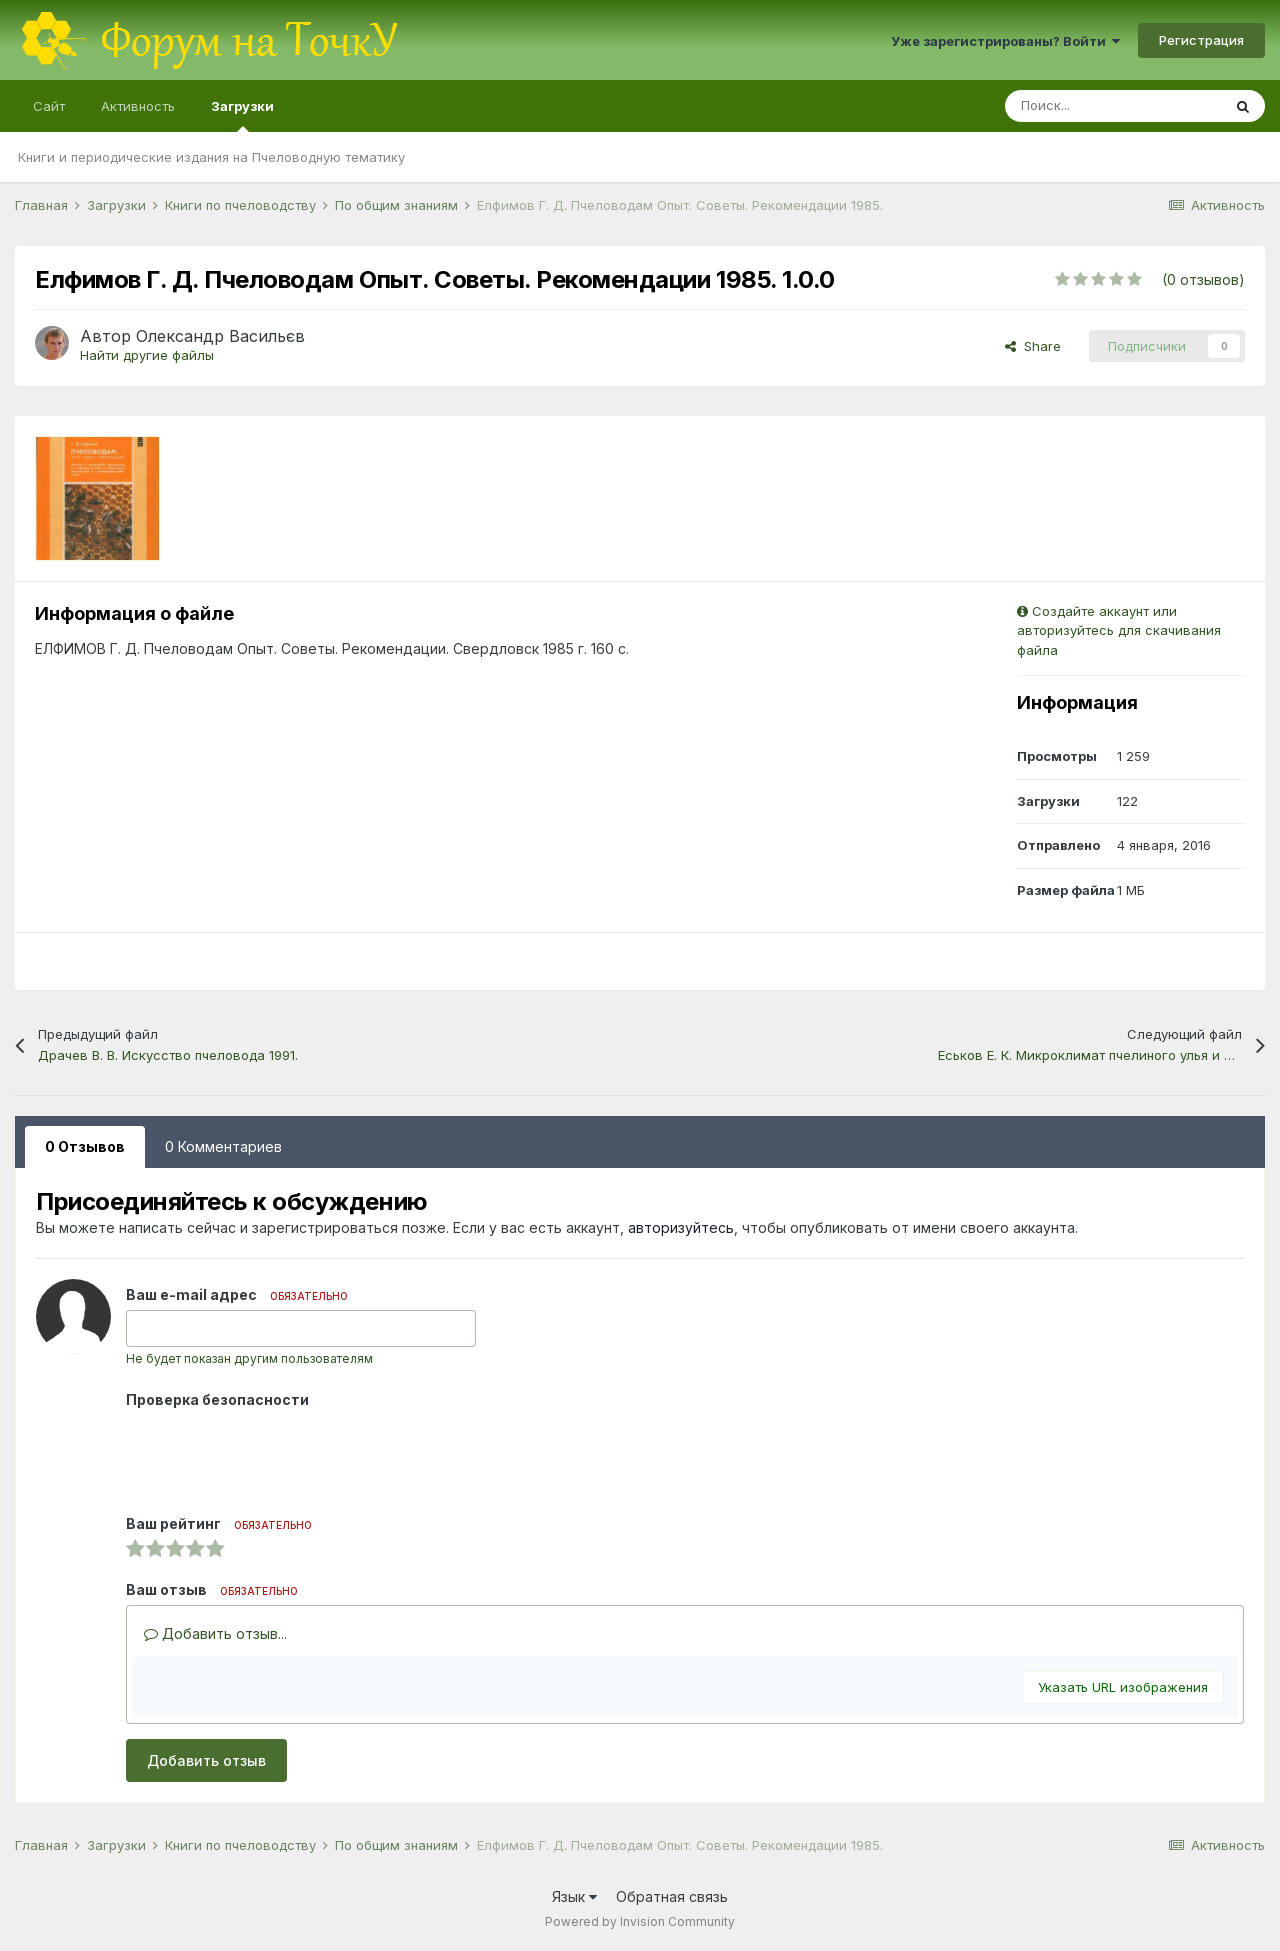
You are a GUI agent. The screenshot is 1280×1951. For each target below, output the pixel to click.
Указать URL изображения (1123, 1687)
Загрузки (242, 115)
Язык (574, 1896)
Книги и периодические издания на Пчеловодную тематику (211, 157)
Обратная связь (672, 1896)
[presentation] (278, 1454)
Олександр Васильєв (220, 336)
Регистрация (1201, 40)
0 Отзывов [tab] (85, 1146)
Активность (138, 106)
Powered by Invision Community (640, 1921)
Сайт (49, 106)
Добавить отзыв (206, 1760)
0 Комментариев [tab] (223, 1146)
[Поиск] (1113, 106)
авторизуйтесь (681, 1227)
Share (1033, 346)
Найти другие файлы (147, 355)
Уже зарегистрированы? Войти (1005, 41)
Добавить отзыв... (215, 1633)
